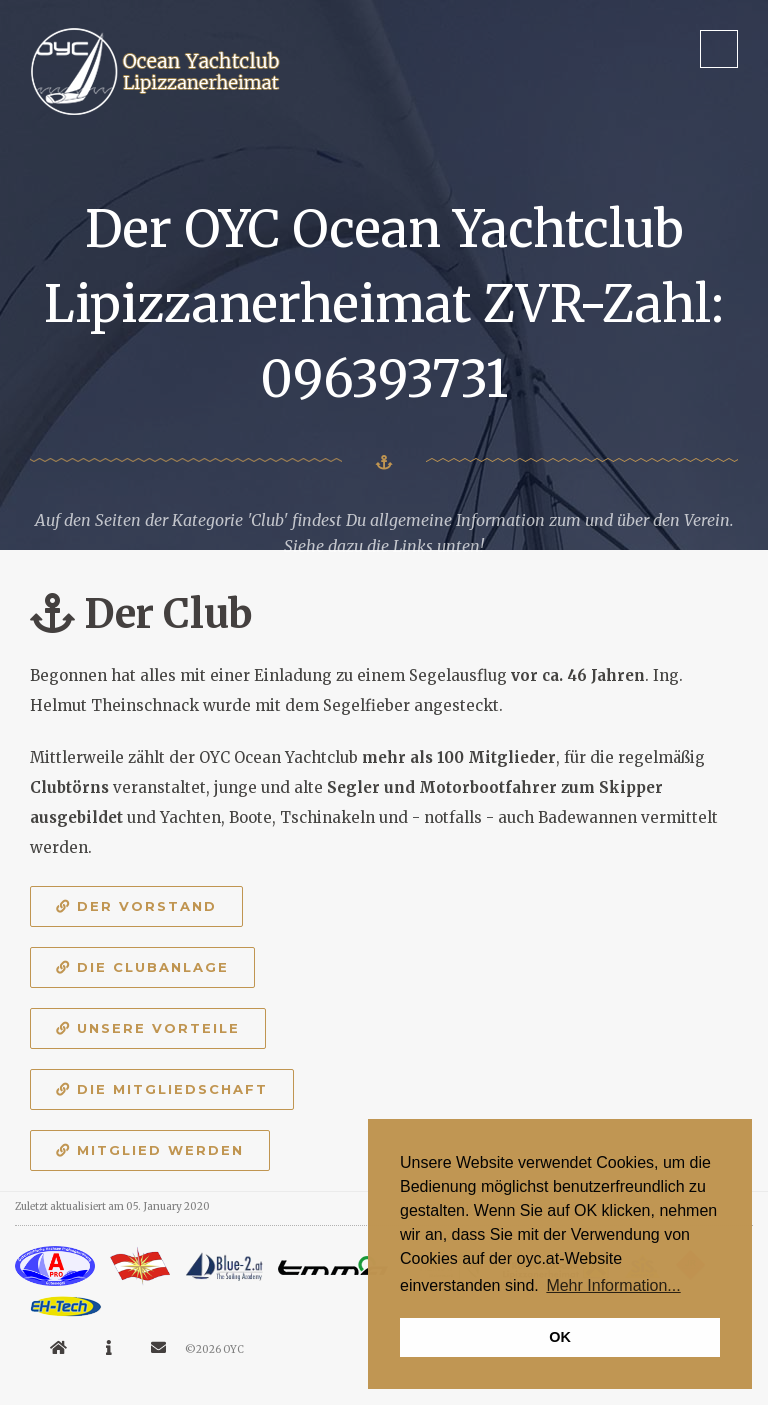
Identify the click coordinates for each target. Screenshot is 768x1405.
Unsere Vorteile (148, 1028)
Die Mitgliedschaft (162, 1089)
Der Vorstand (136, 906)
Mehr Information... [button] (613, 1285)
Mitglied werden (150, 1150)
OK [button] (560, 1337)
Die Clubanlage (142, 967)
